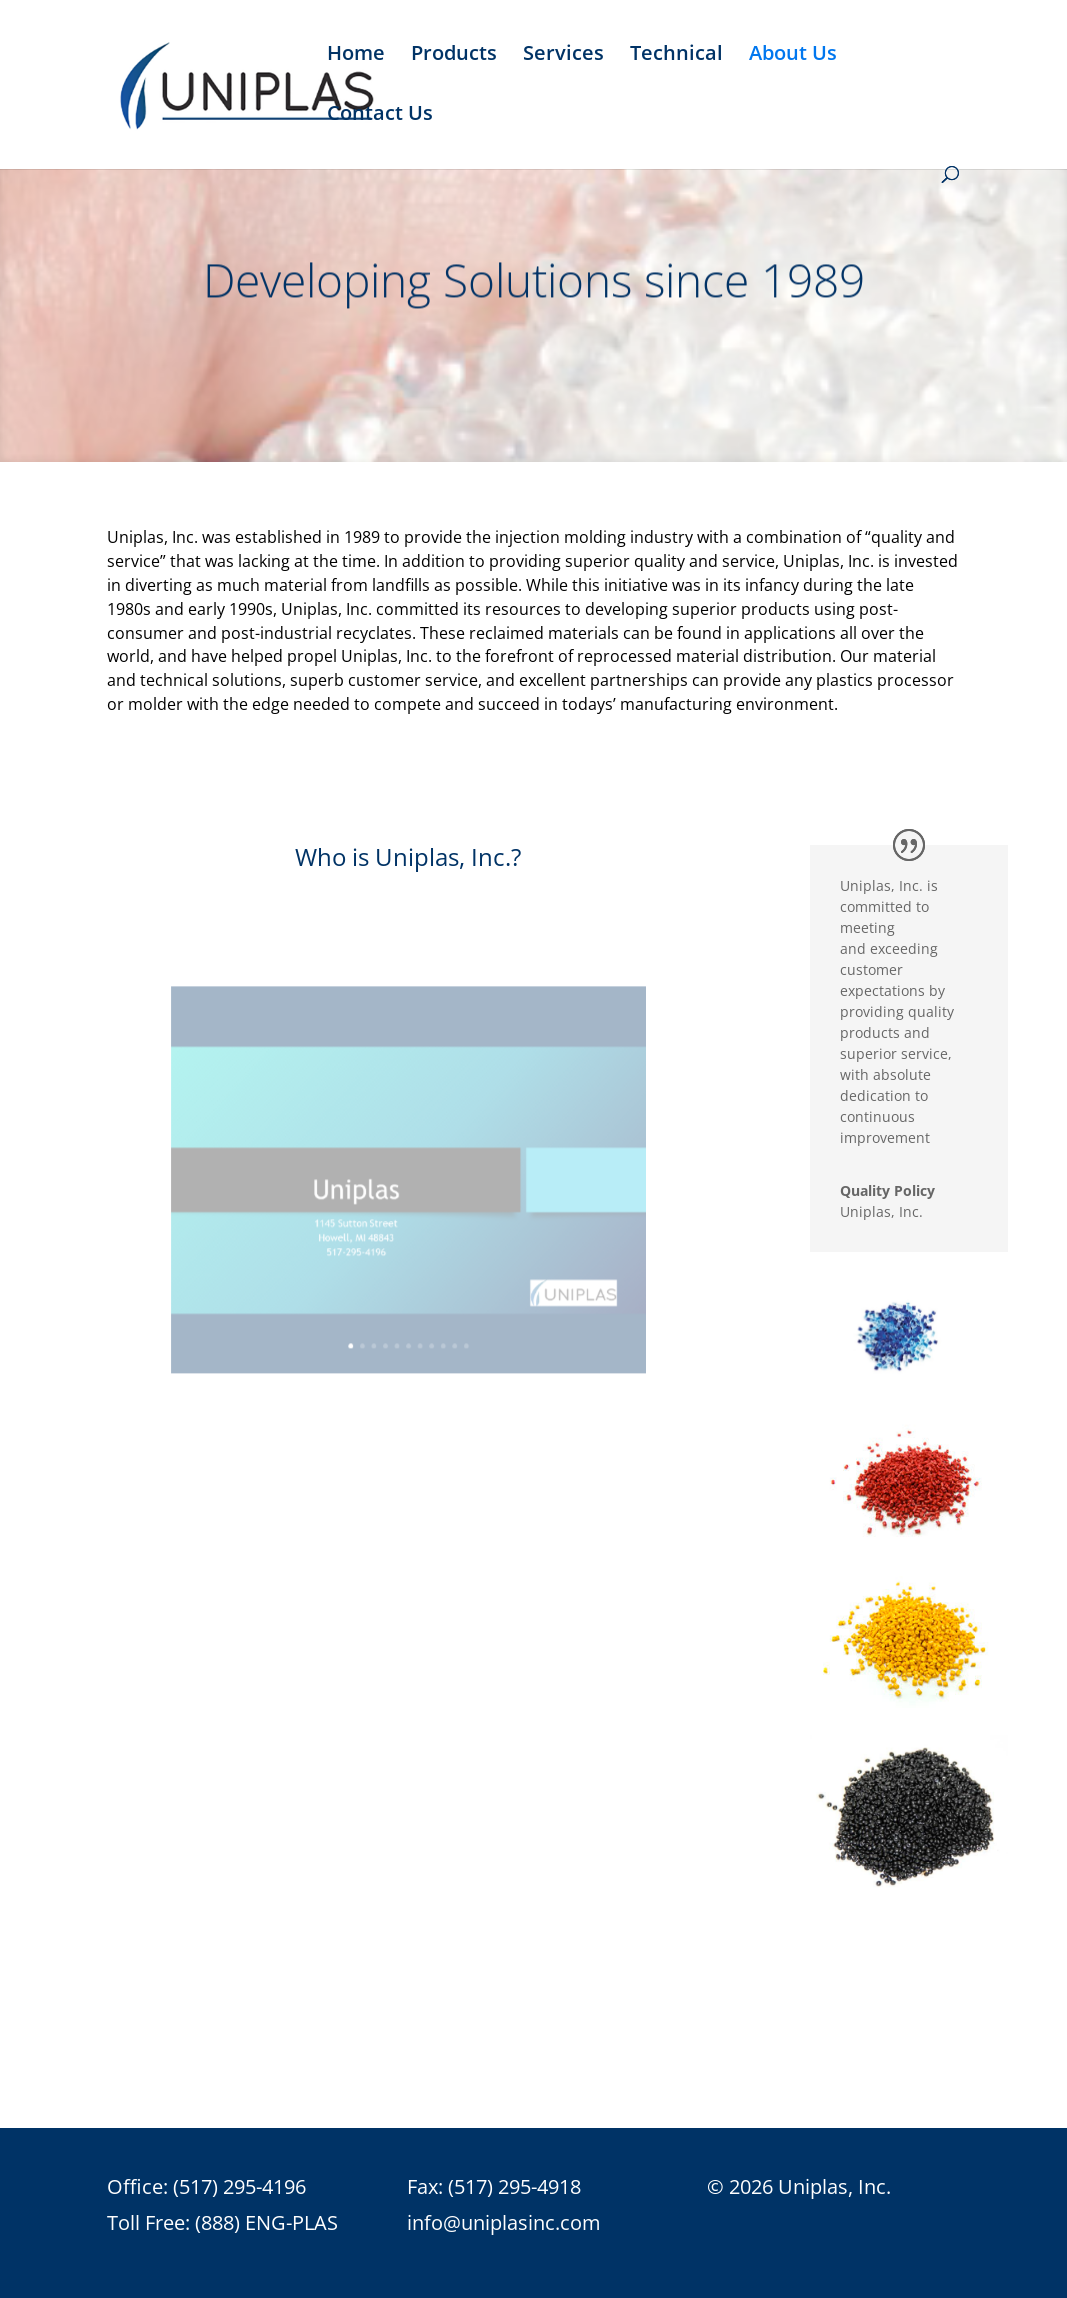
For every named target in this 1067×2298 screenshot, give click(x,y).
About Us (793, 56)
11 (456, 1318)
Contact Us (380, 116)
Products (454, 56)
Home (356, 56)
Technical (676, 56)
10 (447, 1318)
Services (563, 56)
